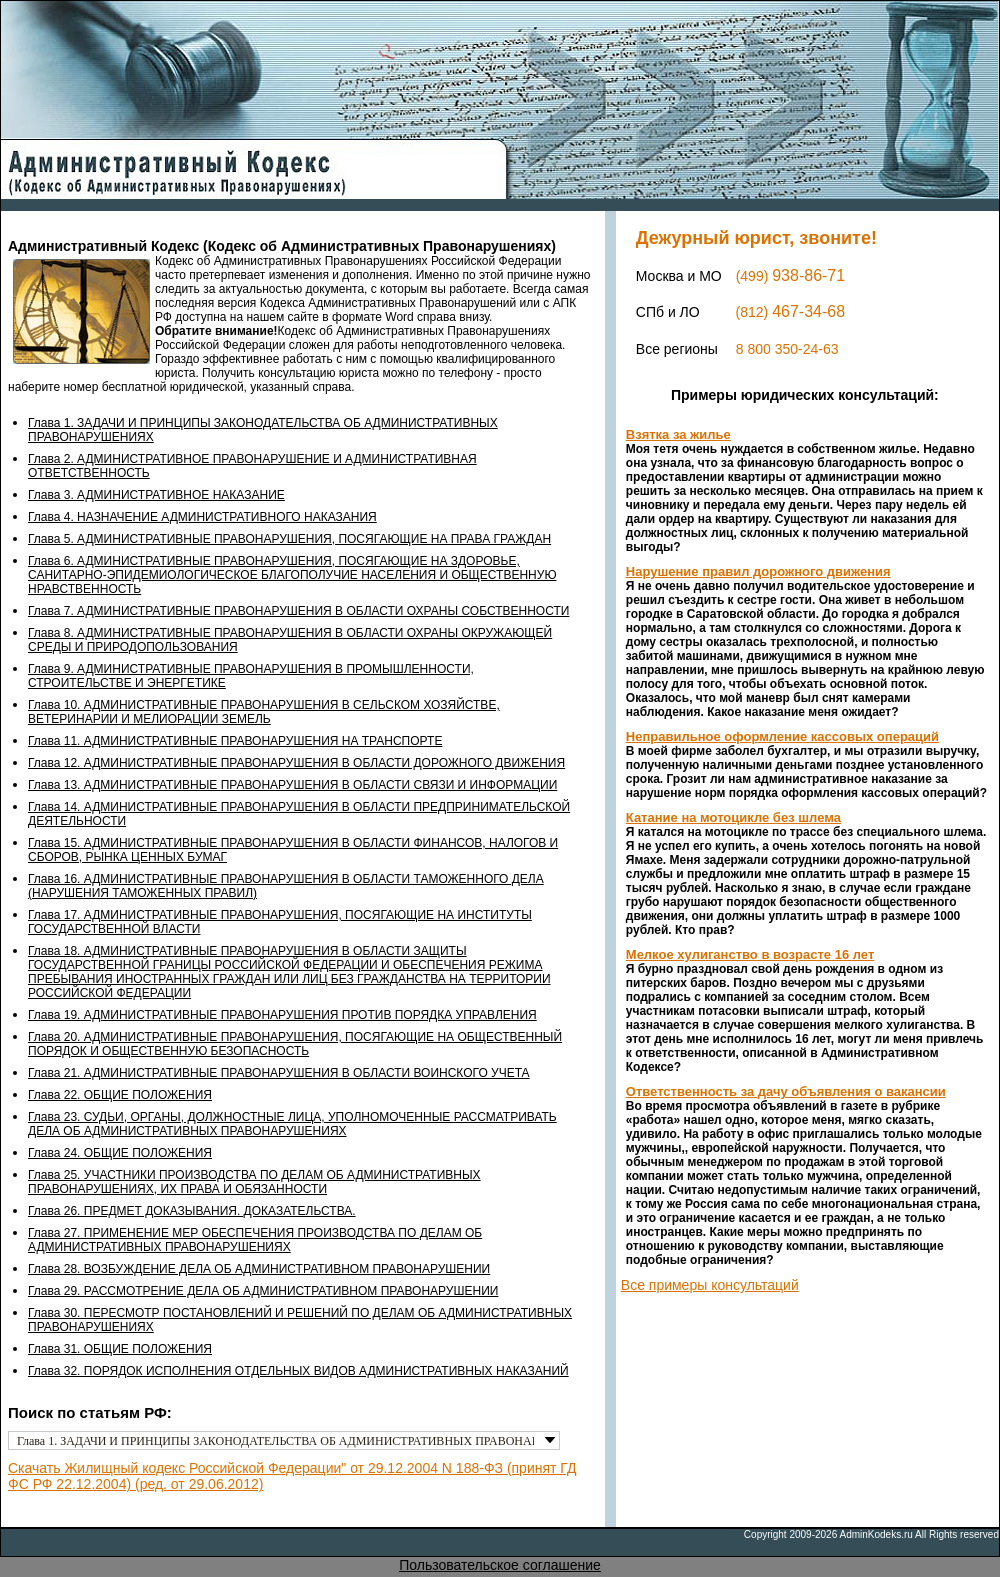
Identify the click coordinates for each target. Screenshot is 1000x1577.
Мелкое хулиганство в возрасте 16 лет (750, 954)
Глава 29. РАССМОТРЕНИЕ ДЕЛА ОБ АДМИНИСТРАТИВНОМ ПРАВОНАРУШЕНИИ (263, 1291)
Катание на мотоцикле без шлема (733, 817)
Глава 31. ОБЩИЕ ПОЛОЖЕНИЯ (120, 1349)
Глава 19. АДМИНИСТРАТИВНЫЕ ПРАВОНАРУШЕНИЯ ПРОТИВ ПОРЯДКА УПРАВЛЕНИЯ (282, 1015)
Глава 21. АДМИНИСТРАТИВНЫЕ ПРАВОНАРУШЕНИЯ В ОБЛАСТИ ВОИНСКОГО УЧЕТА (279, 1073)
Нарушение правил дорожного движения (758, 571)
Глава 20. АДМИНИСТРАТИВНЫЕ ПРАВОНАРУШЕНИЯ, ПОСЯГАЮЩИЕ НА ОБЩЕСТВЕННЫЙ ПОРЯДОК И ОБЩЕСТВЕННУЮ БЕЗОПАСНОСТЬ (295, 1044)
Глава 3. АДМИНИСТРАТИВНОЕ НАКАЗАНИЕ (156, 495)
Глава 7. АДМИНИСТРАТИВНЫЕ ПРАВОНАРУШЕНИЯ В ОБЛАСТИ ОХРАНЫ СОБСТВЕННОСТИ (298, 611)
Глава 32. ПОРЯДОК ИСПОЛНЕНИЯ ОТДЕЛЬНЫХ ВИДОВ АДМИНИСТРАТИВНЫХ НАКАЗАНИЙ (298, 1371)
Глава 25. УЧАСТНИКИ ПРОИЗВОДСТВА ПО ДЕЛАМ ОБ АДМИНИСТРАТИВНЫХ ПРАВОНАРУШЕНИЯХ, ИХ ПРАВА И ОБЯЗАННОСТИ (254, 1182)
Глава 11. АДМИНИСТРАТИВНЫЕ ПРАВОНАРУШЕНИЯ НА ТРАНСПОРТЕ (235, 741)
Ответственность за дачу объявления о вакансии (786, 1091)
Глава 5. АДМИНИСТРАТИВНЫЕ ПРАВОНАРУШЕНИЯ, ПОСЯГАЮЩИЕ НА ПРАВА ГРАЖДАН (289, 539)
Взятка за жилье (678, 434)
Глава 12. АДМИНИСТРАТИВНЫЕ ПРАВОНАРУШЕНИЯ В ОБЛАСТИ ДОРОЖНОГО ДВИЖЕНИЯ (296, 763)
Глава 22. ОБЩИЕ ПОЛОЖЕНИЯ (120, 1095)
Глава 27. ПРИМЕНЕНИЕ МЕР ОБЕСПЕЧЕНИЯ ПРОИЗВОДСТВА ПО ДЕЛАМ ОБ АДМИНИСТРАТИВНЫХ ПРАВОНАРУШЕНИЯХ (255, 1240)
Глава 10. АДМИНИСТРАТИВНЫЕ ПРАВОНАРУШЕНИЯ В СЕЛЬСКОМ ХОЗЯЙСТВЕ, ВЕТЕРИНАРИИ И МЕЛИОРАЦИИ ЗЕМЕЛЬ (264, 712)
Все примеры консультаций (710, 1285)
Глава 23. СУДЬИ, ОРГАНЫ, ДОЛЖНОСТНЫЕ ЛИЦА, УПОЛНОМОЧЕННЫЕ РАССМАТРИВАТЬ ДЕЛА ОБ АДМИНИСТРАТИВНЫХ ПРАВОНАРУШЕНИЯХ (292, 1124)
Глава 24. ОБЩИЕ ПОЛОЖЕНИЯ (120, 1153)
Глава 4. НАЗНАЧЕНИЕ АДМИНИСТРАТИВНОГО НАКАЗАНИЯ (202, 517)
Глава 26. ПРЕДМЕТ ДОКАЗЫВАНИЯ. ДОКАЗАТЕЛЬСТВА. (192, 1211)
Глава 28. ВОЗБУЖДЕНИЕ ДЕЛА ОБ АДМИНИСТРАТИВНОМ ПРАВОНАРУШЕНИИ (259, 1269)
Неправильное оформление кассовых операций (782, 736)
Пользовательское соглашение (500, 1565)
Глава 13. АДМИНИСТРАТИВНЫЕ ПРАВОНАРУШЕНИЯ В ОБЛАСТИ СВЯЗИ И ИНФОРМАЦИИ (292, 785)
